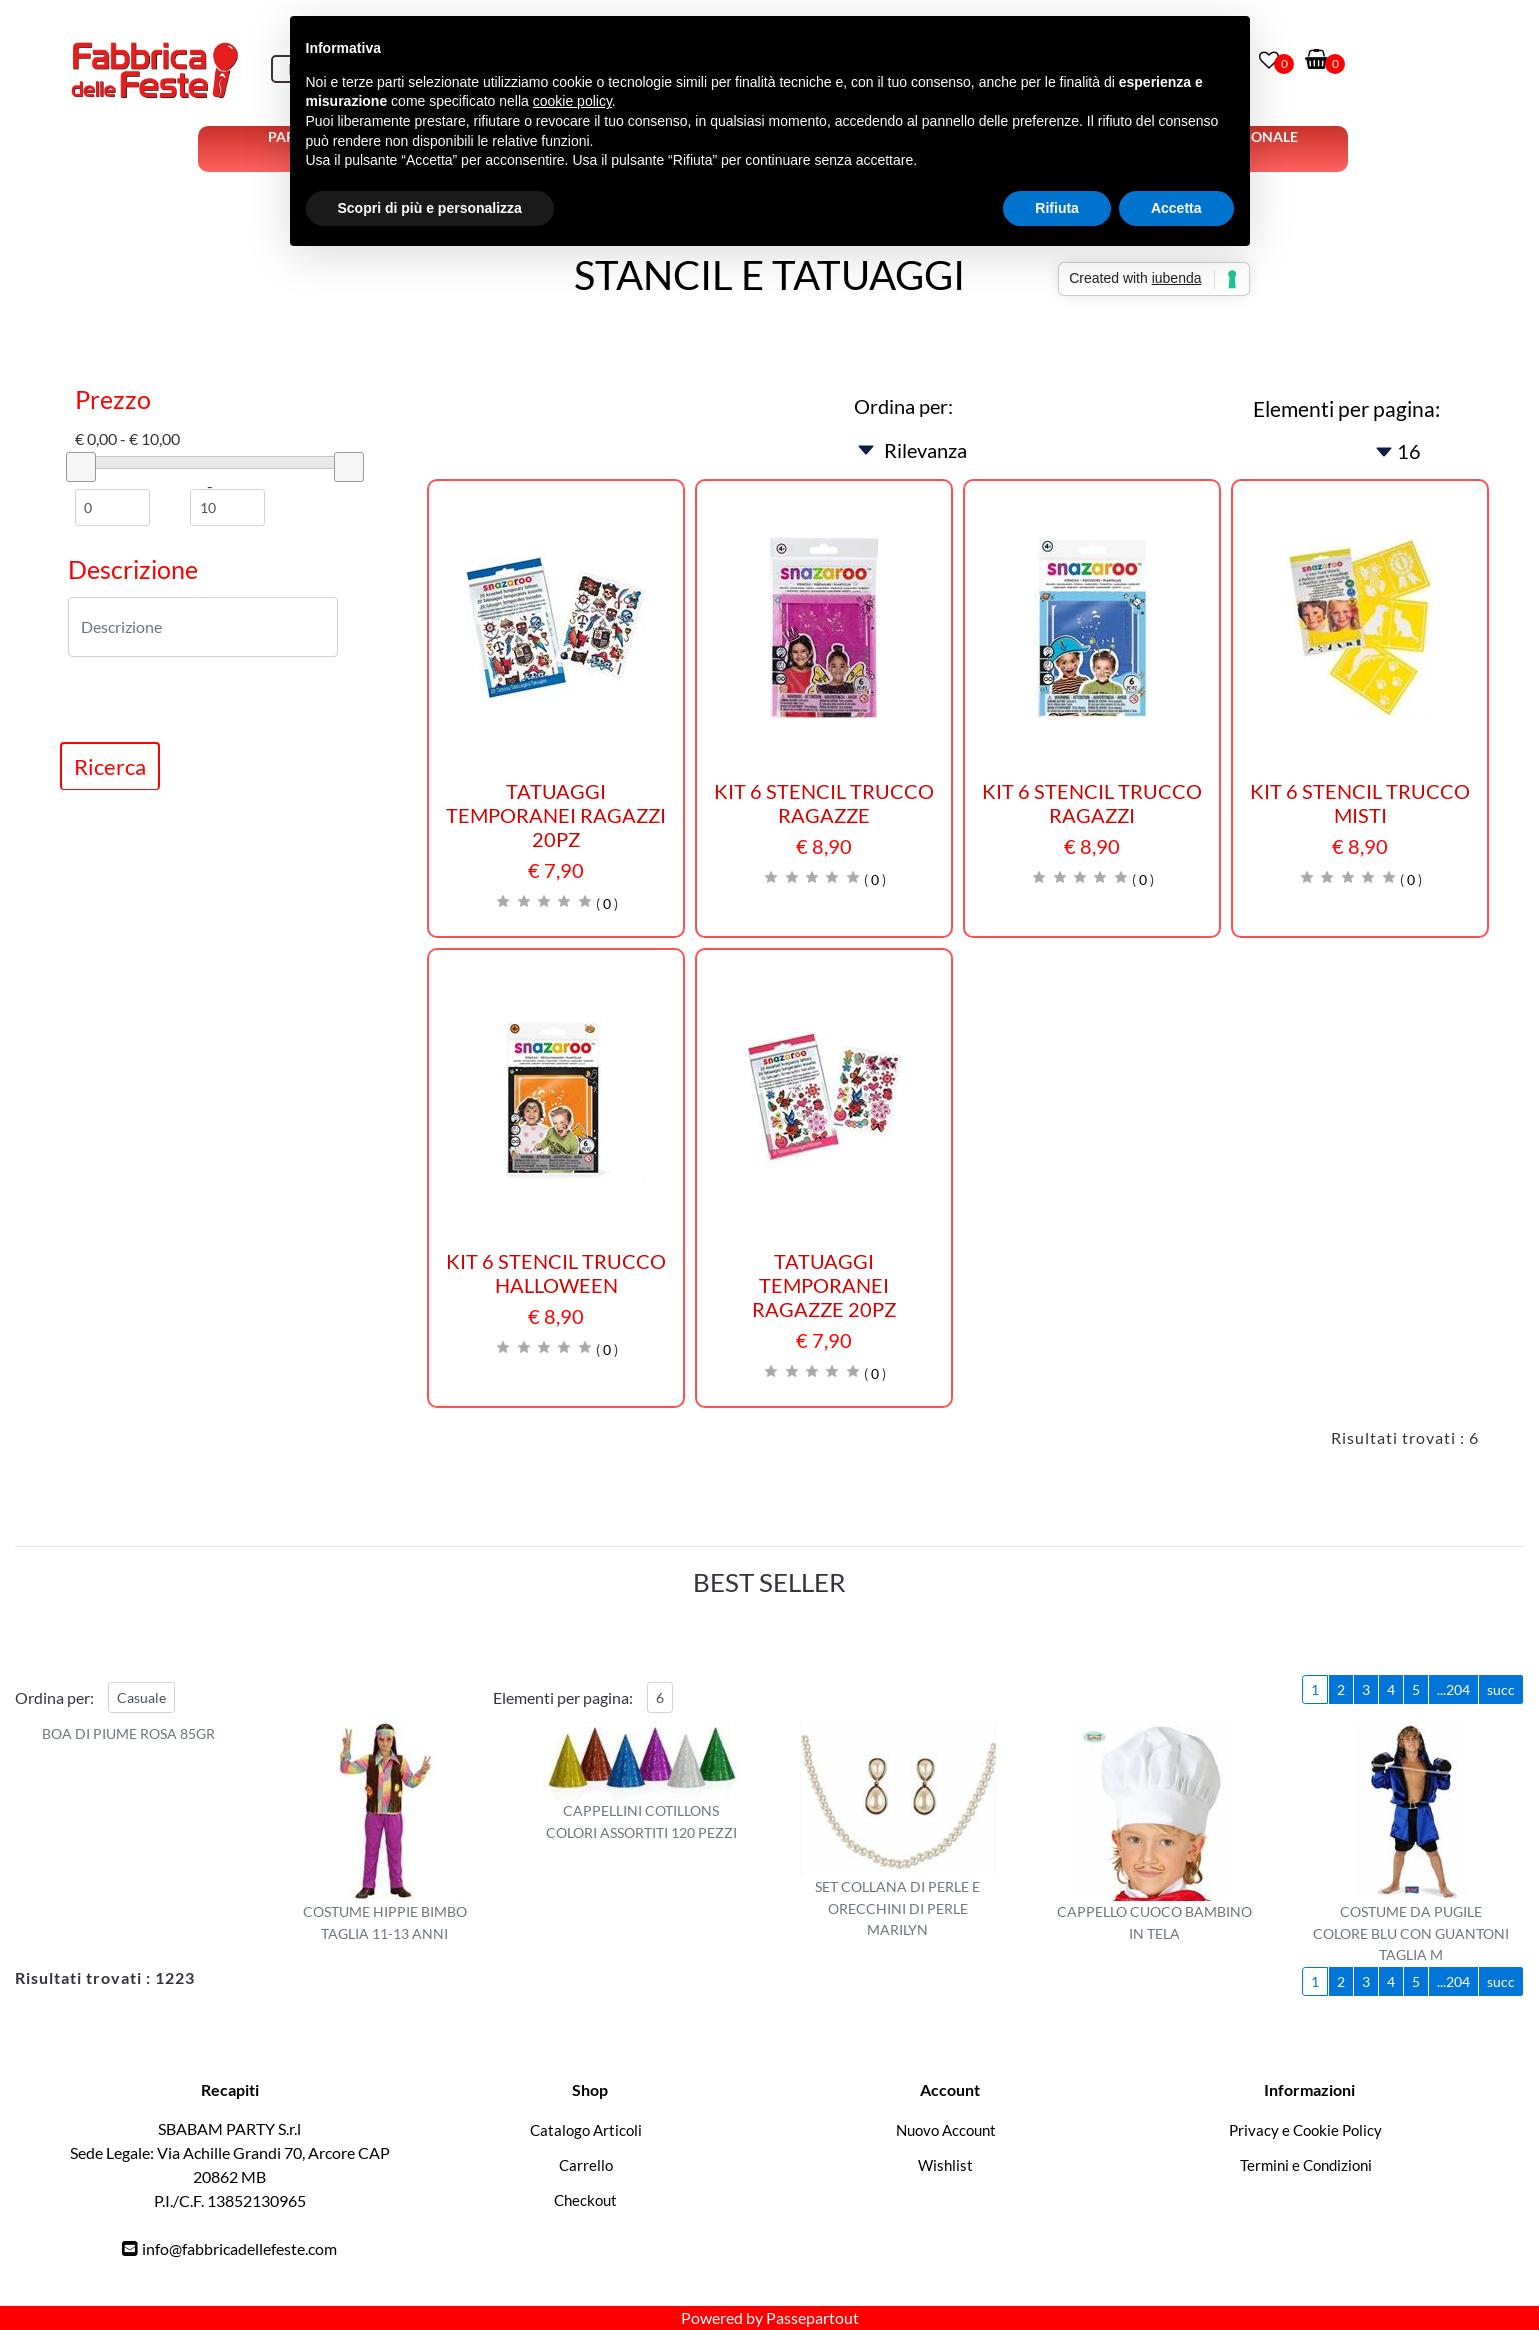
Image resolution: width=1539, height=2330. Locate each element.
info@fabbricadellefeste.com (239, 2248)
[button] (110, 766)
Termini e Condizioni (1306, 2165)
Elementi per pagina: (1346, 408)
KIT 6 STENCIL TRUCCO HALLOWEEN (556, 1273)
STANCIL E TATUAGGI (769, 275)
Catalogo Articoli (586, 2130)
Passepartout (812, 2317)
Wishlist (945, 2165)
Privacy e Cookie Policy (1305, 2130)
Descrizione (133, 569)
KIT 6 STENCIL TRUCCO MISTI (1360, 803)
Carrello (586, 2165)
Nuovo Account (946, 2130)
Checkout (585, 2200)
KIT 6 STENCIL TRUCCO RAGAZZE (824, 803)
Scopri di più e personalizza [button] (430, 208)
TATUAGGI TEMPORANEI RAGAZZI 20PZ (556, 815)
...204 (1453, 1689)
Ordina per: (903, 406)
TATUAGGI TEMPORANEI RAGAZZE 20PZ (824, 1285)
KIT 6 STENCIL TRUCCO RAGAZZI (1092, 803)
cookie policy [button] (572, 101)
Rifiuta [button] (1057, 208)
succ (1501, 1689)
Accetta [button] (1176, 208)
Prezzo (113, 399)
